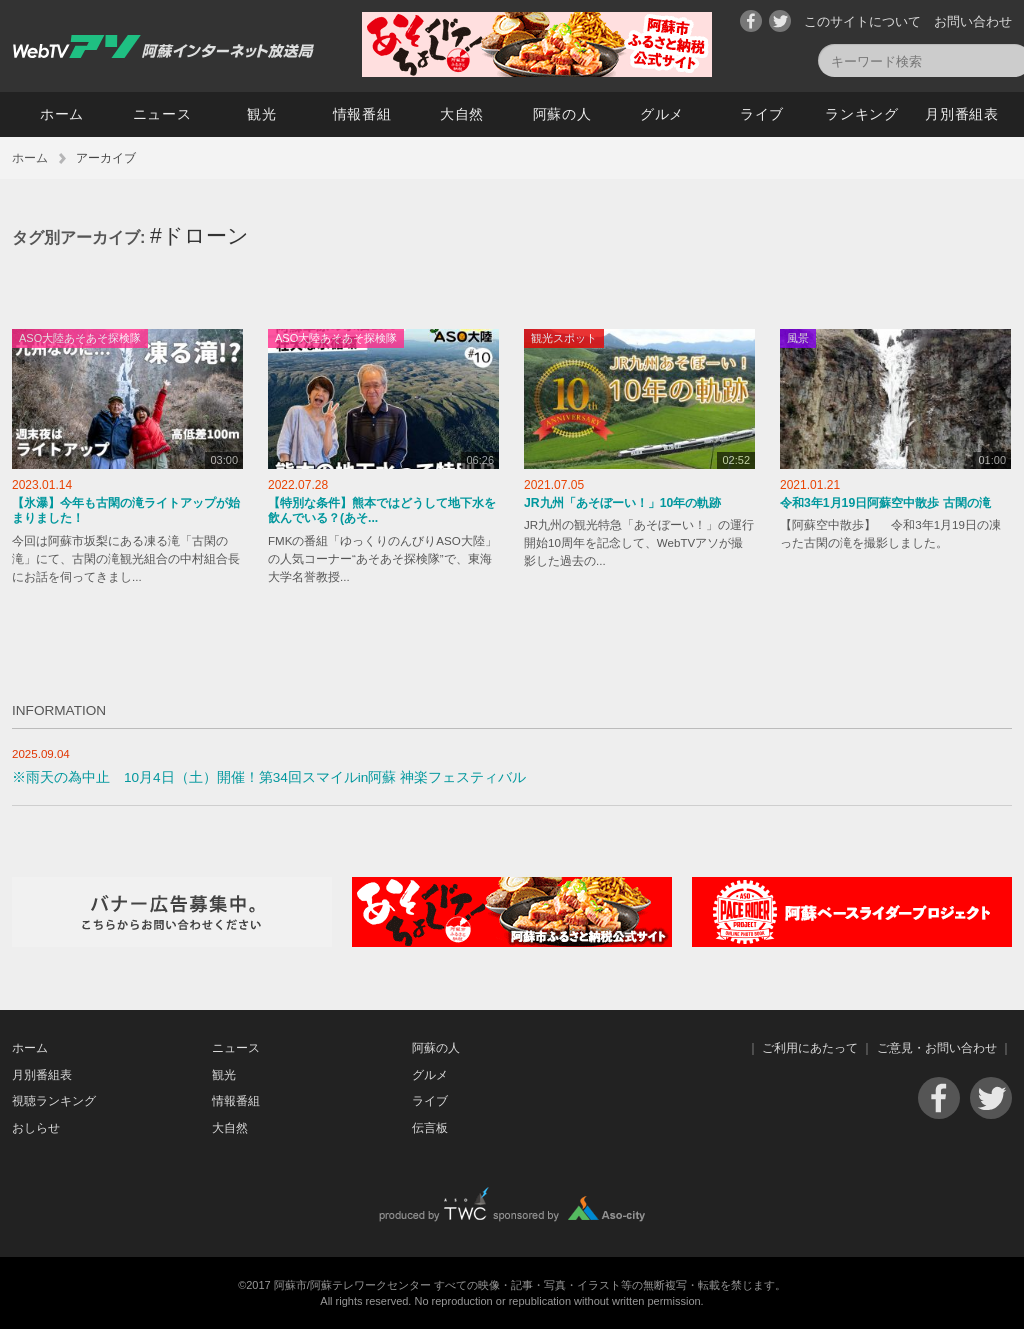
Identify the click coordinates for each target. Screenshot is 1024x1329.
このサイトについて (862, 21)
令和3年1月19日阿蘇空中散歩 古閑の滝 (885, 503)
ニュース (162, 114)
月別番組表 (962, 114)
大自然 (462, 114)
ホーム (62, 114)
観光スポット (564, 338)
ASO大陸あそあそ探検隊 (80, 338)
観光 (261, 114)
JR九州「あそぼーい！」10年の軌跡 (622, 503)
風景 (798, 338)
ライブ (762, 114)
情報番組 (362, 114)
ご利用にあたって (810, 1048)
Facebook (751, 21)
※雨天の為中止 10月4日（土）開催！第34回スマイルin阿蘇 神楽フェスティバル (269, 777)
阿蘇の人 (562, 114)
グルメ (662, 114)
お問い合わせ (973, 21)
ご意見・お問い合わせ (937, 1048)
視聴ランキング (54, 1101)
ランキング (862, 114)
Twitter (780, 21)
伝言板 (430, 1128)
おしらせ (36, 1128)
